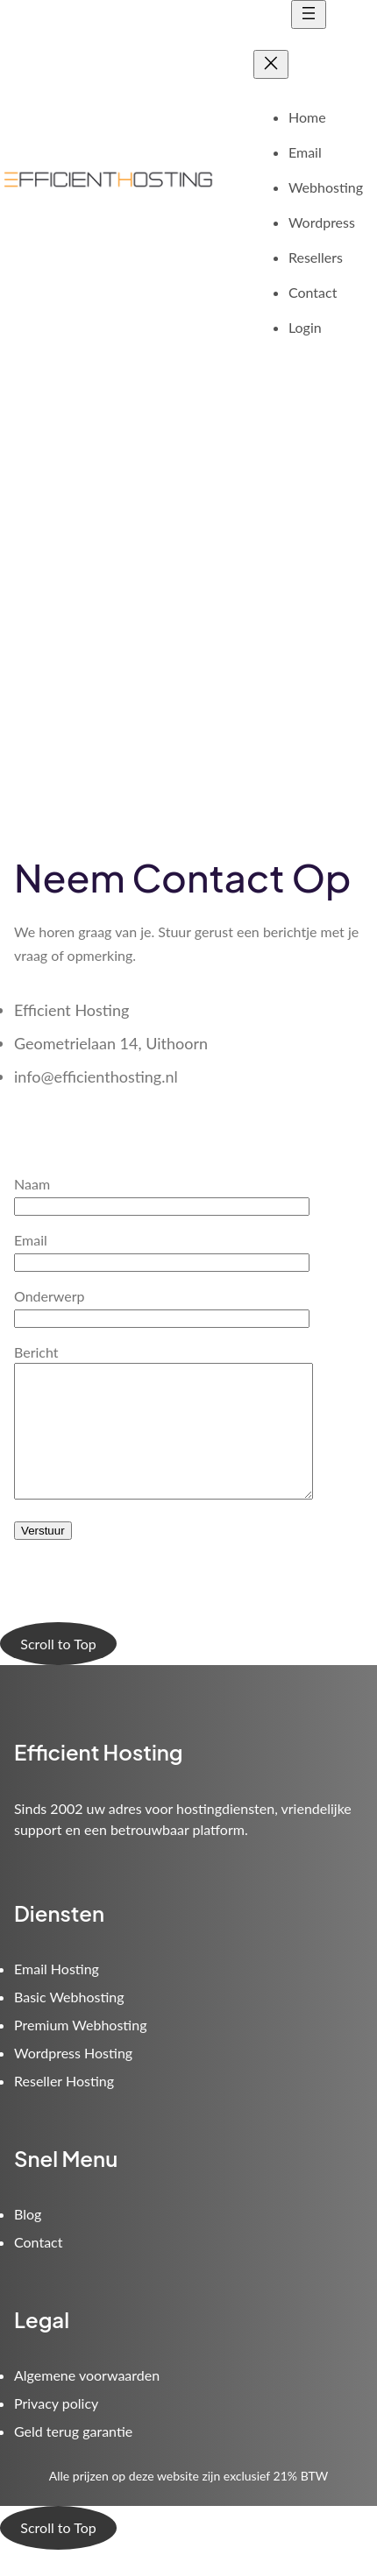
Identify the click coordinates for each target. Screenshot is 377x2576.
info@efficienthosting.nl (96, 1076)
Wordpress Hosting (73, 2079)
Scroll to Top (58, 1670)
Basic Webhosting (69, 2023)
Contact (38, 2268)
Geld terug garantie (73, 2457)
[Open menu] (308, 14)
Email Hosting (56, 1995)
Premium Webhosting (80, 2051)
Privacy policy (56, 2429)
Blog (27, 2240)
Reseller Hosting (64, 2107)
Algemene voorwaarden (87, 2401)
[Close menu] (270, 64)
